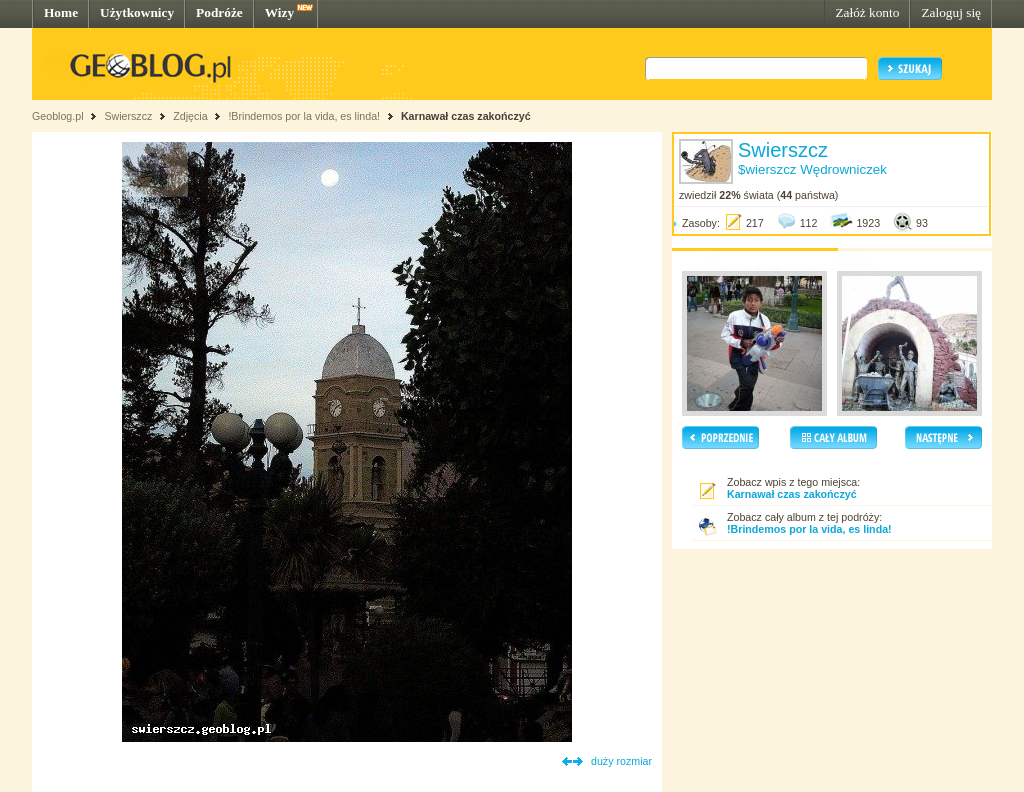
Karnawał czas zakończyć (466, 116)
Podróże (219, 12)
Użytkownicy (137, 12)
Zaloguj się (951, 12)
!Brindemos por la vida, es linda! (304, 116)
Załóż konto (867, 12)
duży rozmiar (621, 761)
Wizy (279, 12)
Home (61, 12)
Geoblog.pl (58, 116)
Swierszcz (128, 116)
